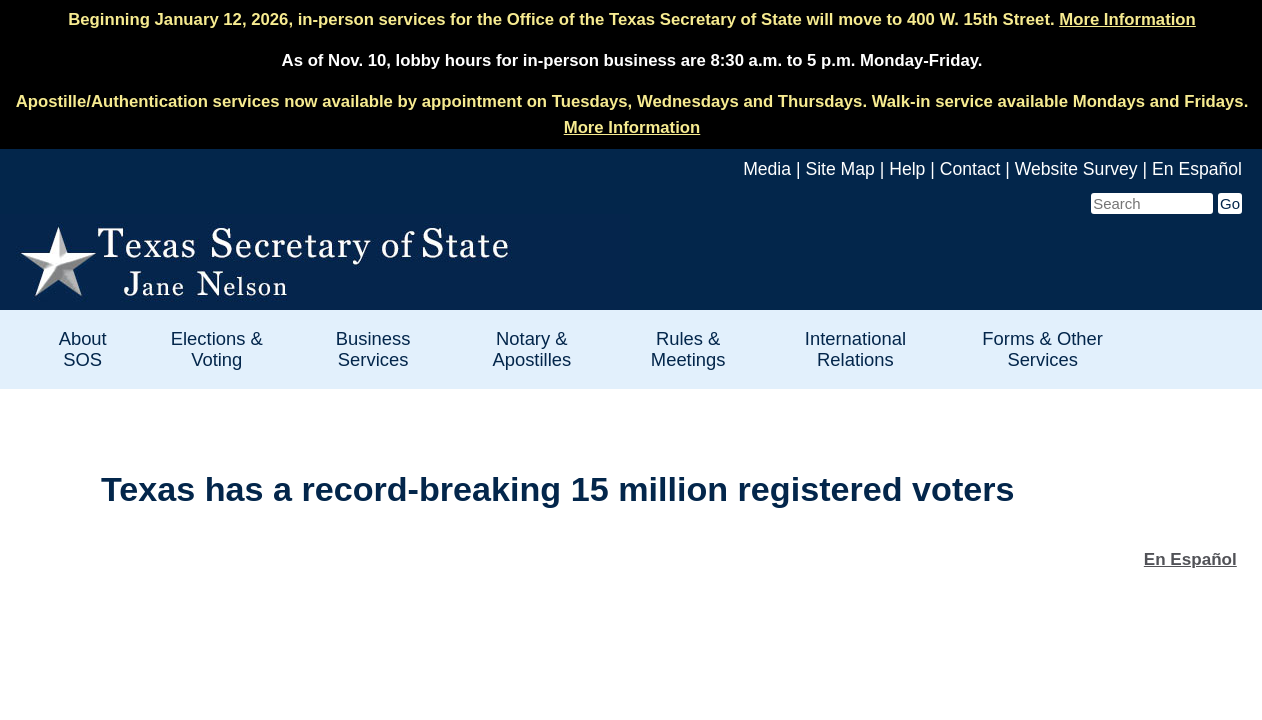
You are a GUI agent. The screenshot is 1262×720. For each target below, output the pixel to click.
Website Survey (1076, 169)
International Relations (855, 349)
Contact (970, 169)
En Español (1197, 169)
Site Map (839, 169)
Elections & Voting (217, 349)
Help (907, 169)
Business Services (373, 349)
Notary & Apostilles (531, 349)
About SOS (83, 349)
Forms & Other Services (1042, 349)
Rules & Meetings (688, 349)
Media (767, 169)
